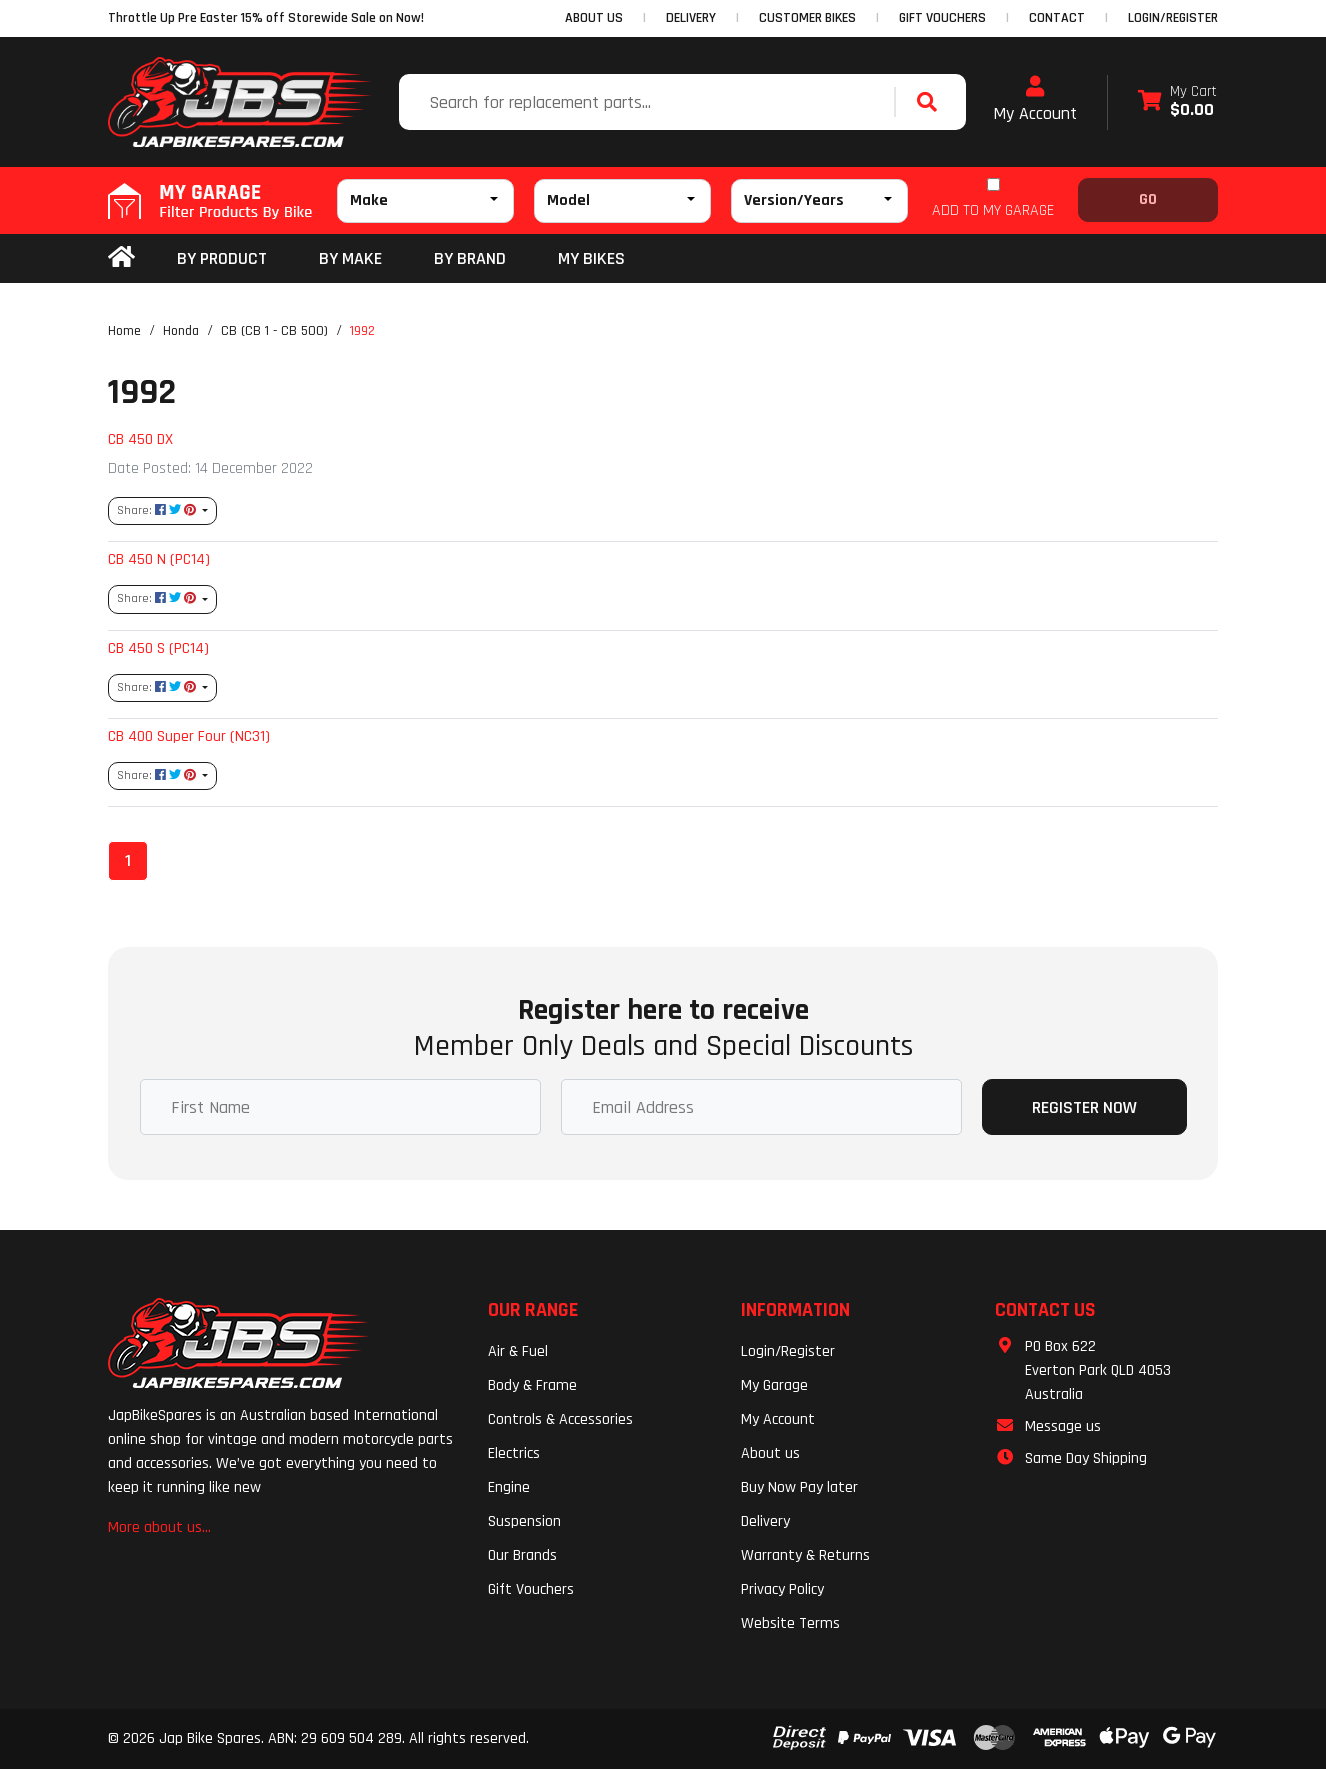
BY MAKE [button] (350, 258)
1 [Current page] (128, 860)
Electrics (514, 1453)
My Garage (774, 1385)
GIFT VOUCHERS (942, 18)
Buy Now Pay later (799, 1487)
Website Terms (790, 1623)
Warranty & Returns (805, 1555)
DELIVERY (691, 18)
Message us (1063, 1426)
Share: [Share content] (158, 510)
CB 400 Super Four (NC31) (189, 736)
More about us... (159, 1527)
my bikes (591, 258)
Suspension (524, 1521)
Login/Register (1173, 18)
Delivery (765, 1521)
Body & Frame (532, 1385)
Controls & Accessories (560, 1419)
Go (1148, 199)
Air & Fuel (518, 1351)
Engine (509, 1487)
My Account (1035, 100)
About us (770, 1453)
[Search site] (932, 102)
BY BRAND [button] (470, 258)
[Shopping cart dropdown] (1177, 102)
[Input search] (649, 102)
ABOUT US (594, 18)
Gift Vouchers (531, 1589)
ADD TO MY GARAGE (993, 210)
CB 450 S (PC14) (158, 648)
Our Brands (522, 1555)
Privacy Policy (782, 1589)
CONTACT (1057, 18)
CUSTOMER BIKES (807, 18)
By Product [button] (222, 258)
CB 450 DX (140, 439)
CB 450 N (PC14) (159, 559)
